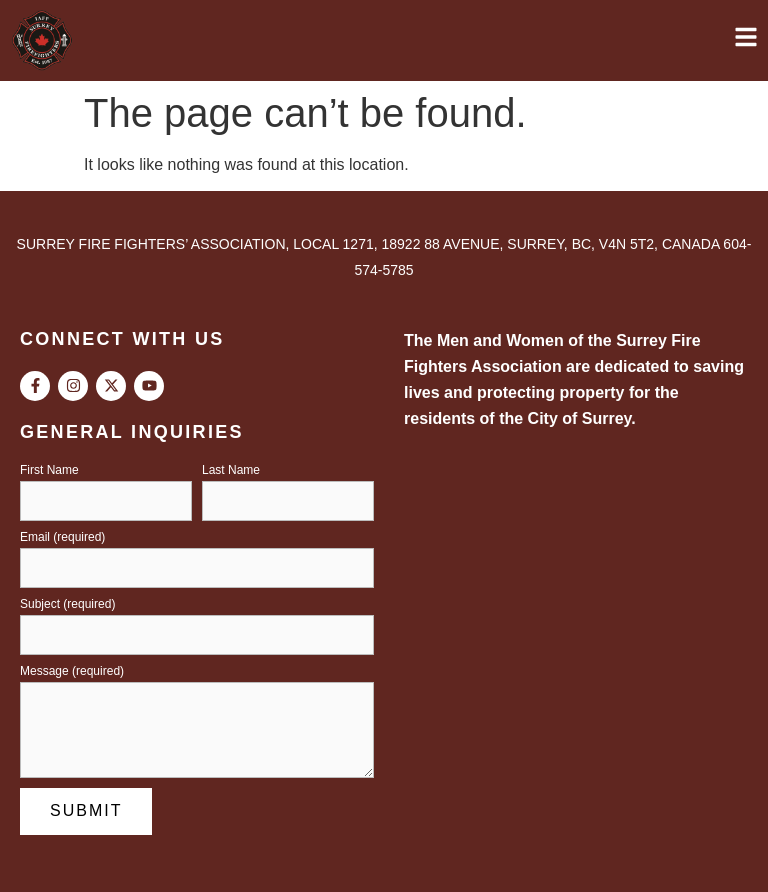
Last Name (231, 470)
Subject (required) (67, 604)
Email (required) (62, 537)
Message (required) (72, 671)
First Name (49, 470)
